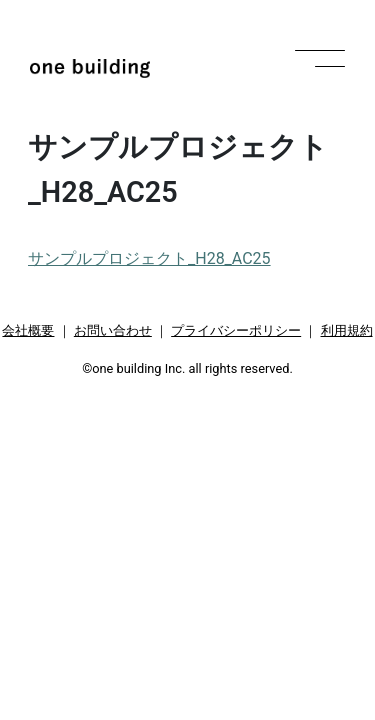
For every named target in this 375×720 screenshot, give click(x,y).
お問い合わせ (113, 330)
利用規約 (347, 330)
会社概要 (28, 330)
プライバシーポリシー (236, 330)
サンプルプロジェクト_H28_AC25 (149, 258)
